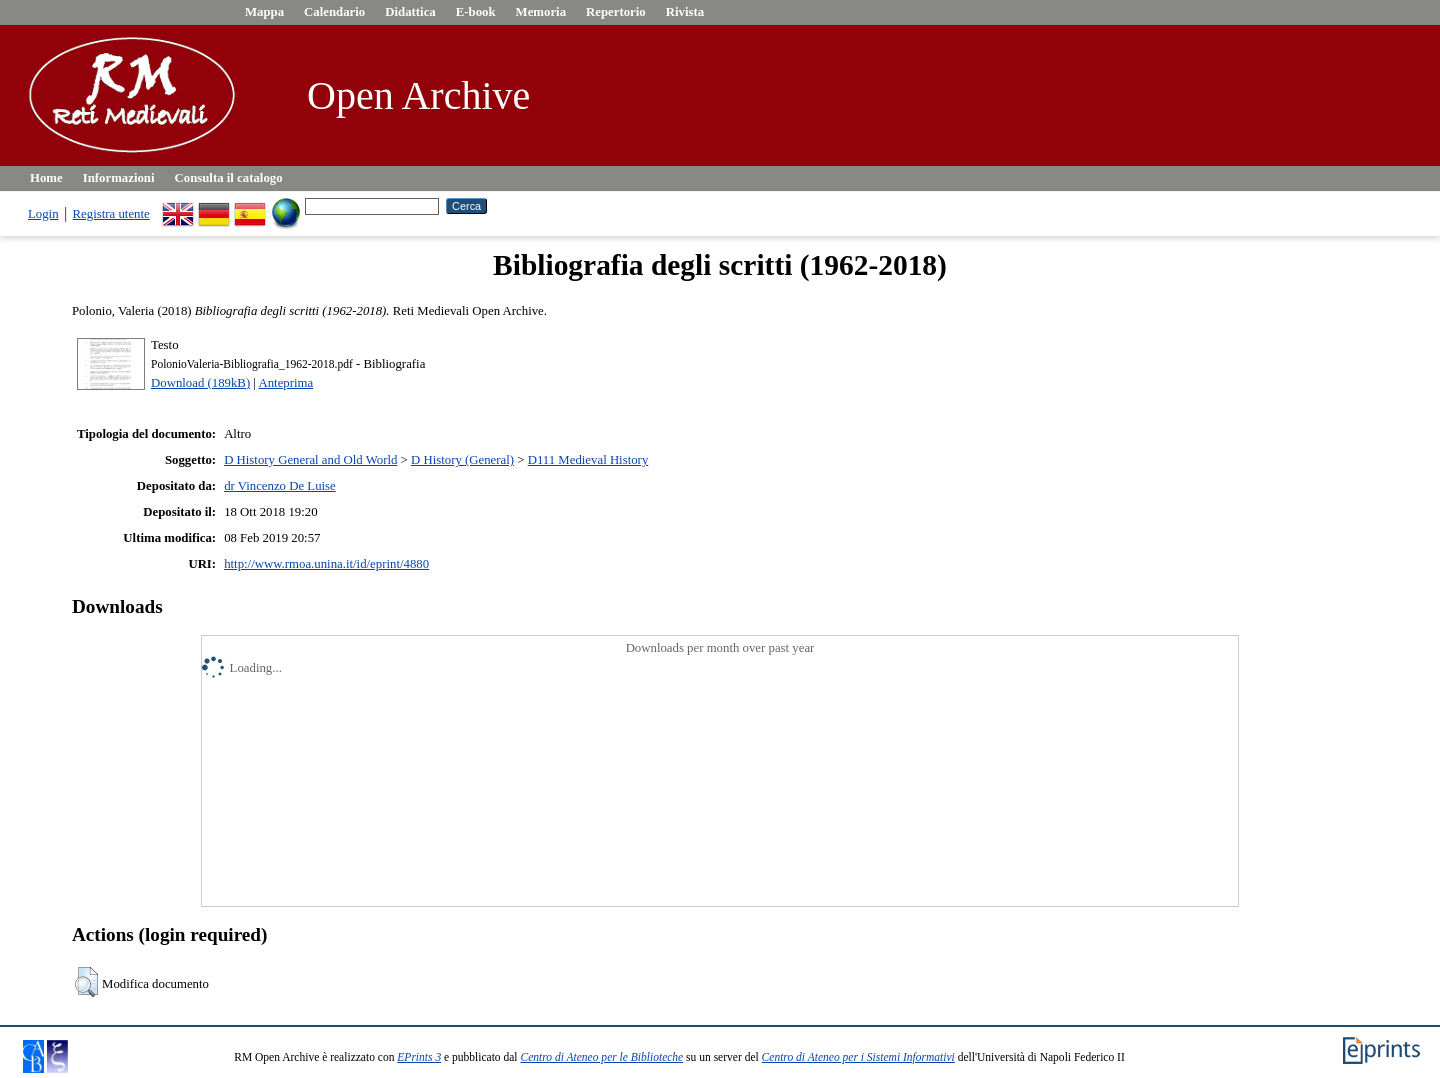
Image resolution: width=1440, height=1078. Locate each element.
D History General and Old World (310, 460)
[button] (86, 982)
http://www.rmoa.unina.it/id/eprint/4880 (326, 564)
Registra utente (111, 214)
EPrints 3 (419, 1057)
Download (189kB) (200, 383)
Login (43, 214)
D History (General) (462, 460)
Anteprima (285, 383)
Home (46, 178)
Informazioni (119, 178)
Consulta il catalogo (229, 178)
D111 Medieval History (588, 460)
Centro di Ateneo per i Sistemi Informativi (858, 1057)
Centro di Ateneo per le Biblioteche (601, 1057)
